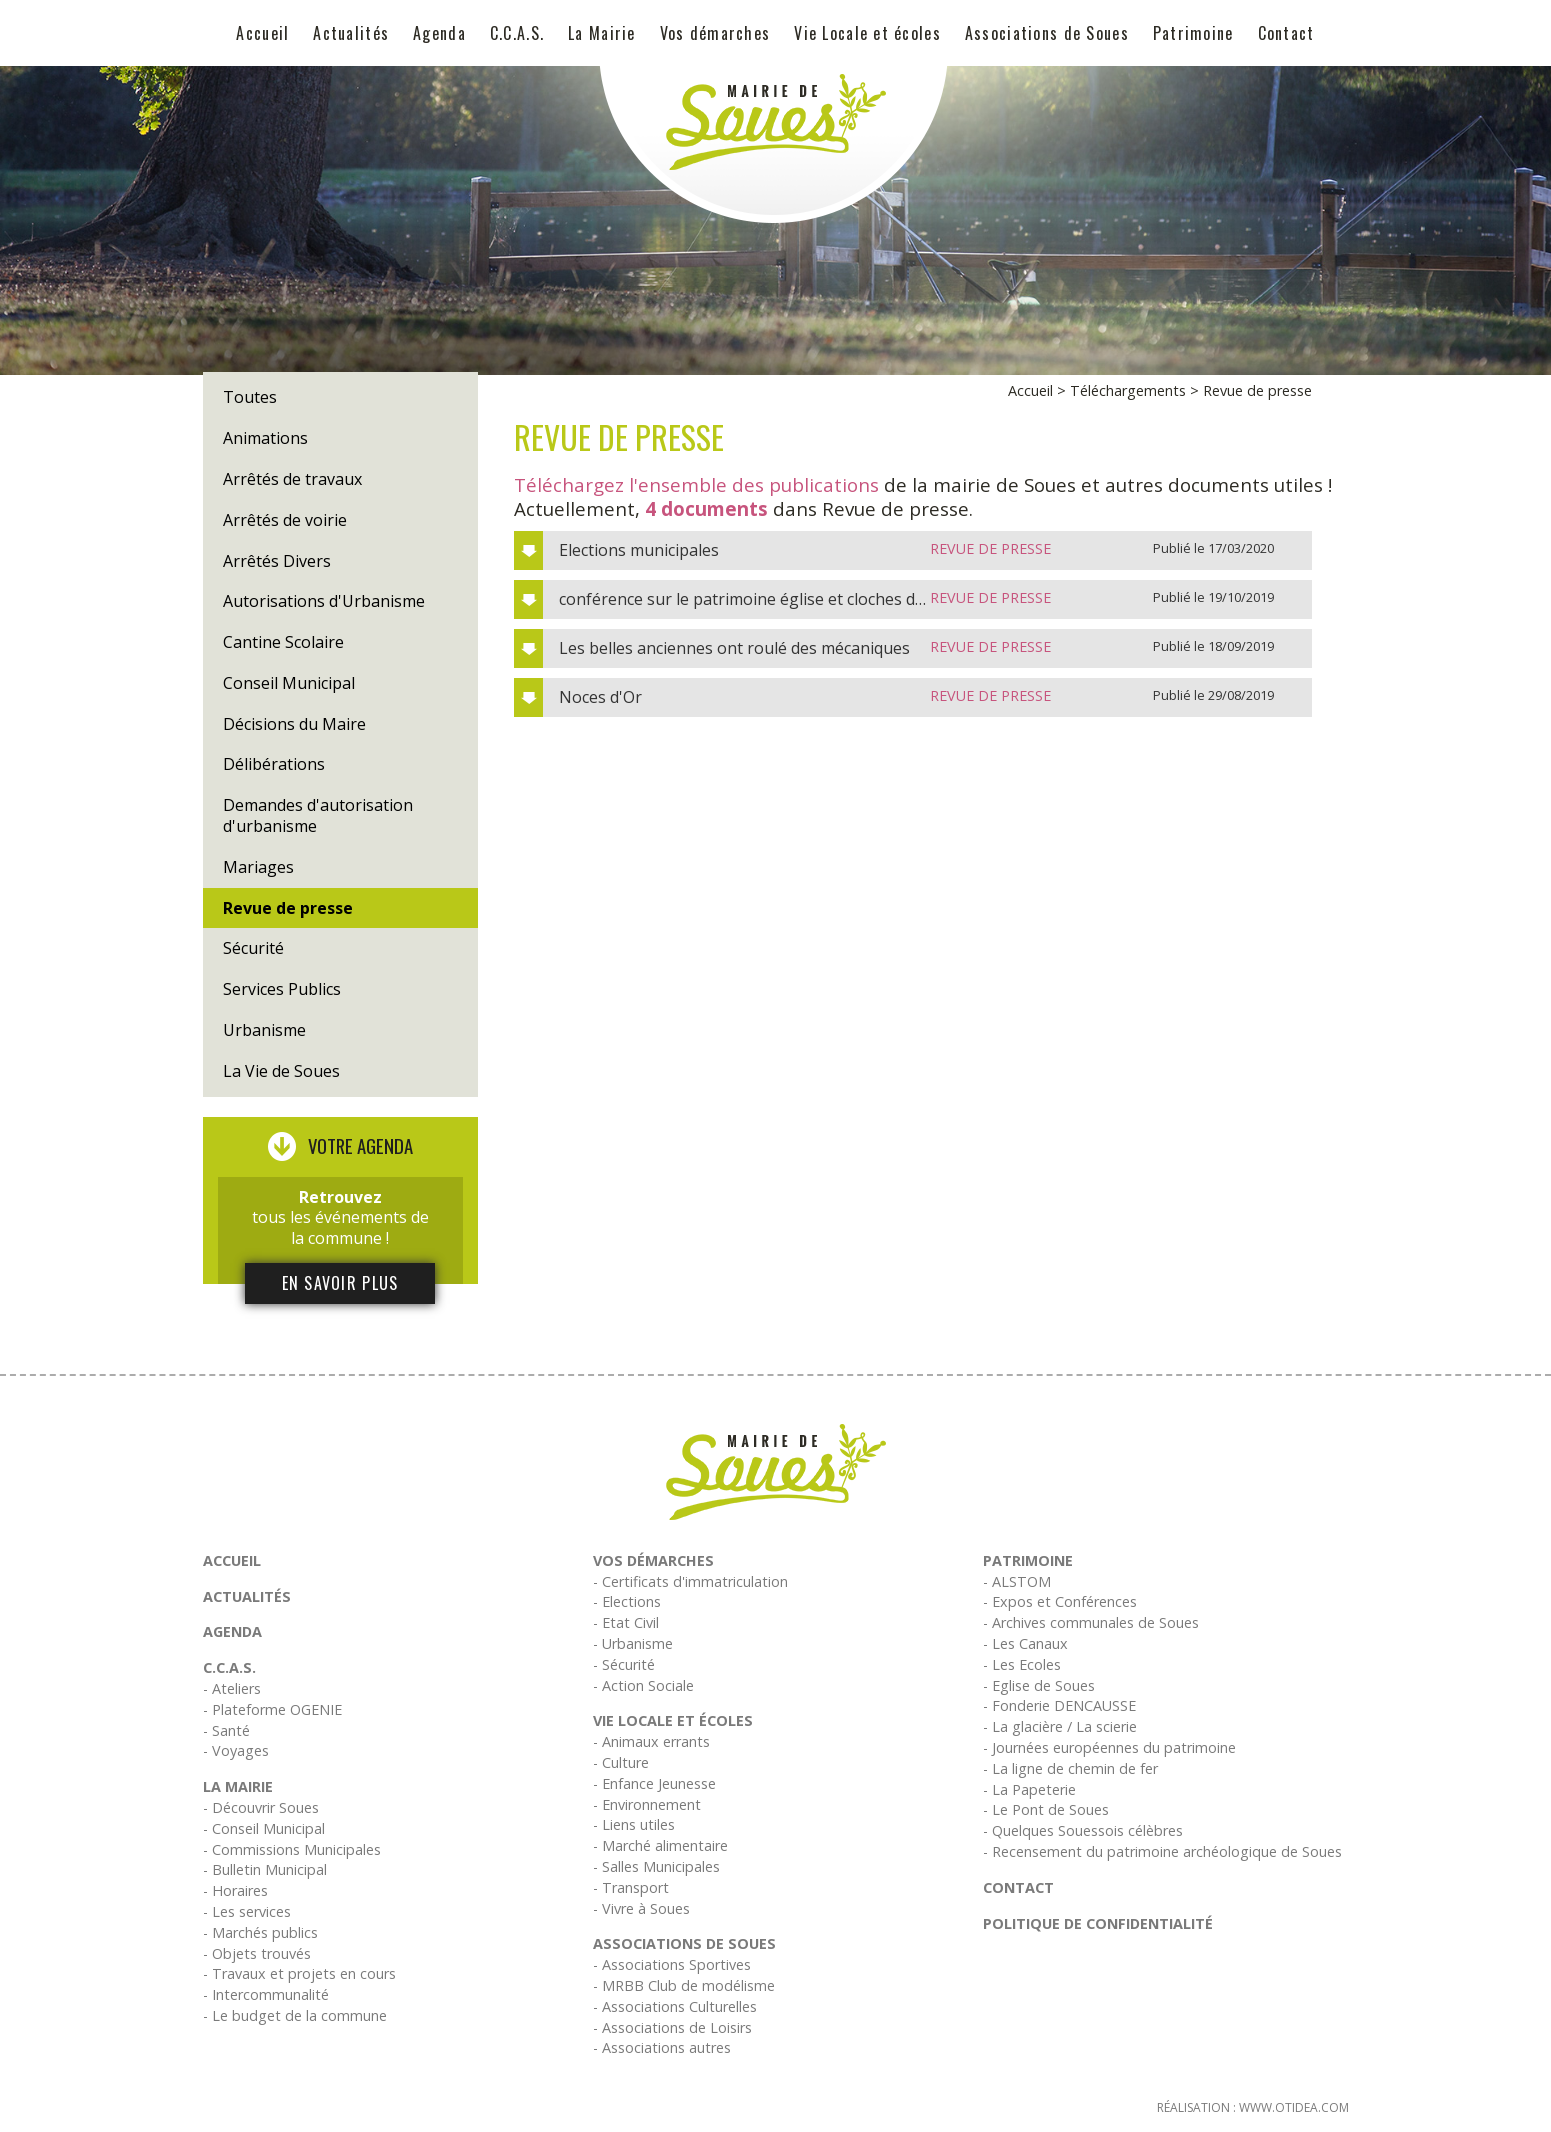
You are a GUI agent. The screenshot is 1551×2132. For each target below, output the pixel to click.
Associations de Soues (1047, 33)
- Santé (226, 1730)
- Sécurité (624, 1664)
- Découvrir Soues (261, 1807)
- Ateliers (232, 1688)
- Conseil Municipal (264, 1828)
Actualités (351, 33)
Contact (1286, 33)
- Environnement (647, 1804)
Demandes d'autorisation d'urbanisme (318, 815)
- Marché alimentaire (660, 1845)
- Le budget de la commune (295, 2015)
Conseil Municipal (289, 683)
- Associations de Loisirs (672, 2027)
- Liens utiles (634, 1824)
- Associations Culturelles (675, 2006)
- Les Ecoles (1022, 1664)
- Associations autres (662, 2047)
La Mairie (602, 33)
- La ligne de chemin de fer (1070, 1768)
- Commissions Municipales (292, 1849)
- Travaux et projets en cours (299, 1973)
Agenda (439, 33)
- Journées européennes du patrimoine (1109, 1747)
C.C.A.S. (517, 33)
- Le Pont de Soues (1046, 1809)
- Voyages (236, 1750)
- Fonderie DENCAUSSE (1059, 1705)
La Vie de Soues (281, 1071)
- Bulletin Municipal (265, 1869)
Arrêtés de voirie (285, 520)
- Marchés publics (260, 1932)
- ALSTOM (1017, 1581)
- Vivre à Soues (641, 1908)
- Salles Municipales (656, 1866)
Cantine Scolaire (283, 642)
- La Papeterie (1029, 1789)
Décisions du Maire (294, 724)
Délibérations (274, 764)
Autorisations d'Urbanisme (324, 601)
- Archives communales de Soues (1091, 1622)
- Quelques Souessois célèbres (1083, 1830)
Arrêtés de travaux (292, 479)
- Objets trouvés (257, 1953)
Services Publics (282, 989)
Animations (265, 438)
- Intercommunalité (266, 1994)
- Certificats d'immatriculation (690, 1581)
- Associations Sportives (672, 1964)
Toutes (250, 397)
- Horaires (235, 1890)
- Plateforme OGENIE (272, 1709)
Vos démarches (715, 33)
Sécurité (253, 948)
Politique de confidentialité (1098, 1923)
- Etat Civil (626, 1622)
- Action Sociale (643, 1685)
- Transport (631, 1887)
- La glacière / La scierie (1060, 1726)
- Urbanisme (633, 1643)
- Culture (621, 1762)
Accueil (262, 33)
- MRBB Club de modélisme (684, 1985)
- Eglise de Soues (1039, 1685)
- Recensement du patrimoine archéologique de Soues (1162, 1851)
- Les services (247, 1911)
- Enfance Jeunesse (654, 1783)
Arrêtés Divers (277, 561)
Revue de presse (288, 908)
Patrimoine (1193, 33)
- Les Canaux (1025, 1643)
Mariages (258, 867)
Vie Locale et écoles (867, 33)
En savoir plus (340, 1283)
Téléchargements (1128, 390)
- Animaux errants (651, 1741)
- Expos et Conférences (1060, 1601)
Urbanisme (264, 1030)
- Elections (627, 1601)
